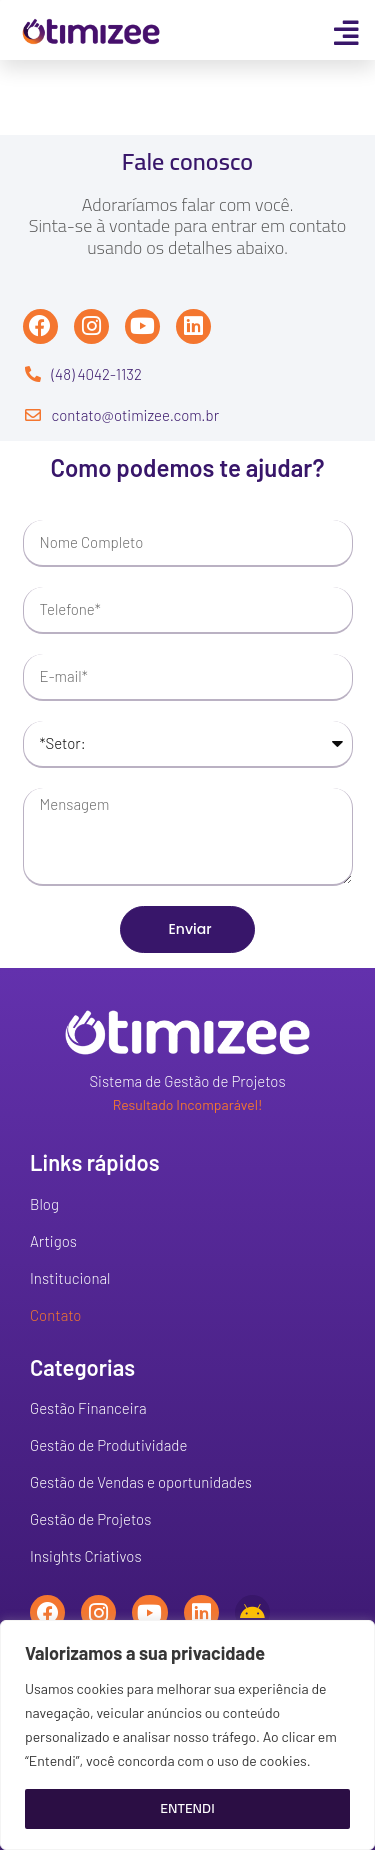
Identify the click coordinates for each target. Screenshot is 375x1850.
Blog (44, 1204)
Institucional (70, 1278)
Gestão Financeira (88, 1408)
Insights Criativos (86, 1556)
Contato (55, 1315)
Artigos (53, 1241)
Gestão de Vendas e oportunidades (141, 1482)
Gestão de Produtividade (108, 1445)
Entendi (187, 1808)
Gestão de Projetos (90, 1519)
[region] (187, 1735)
